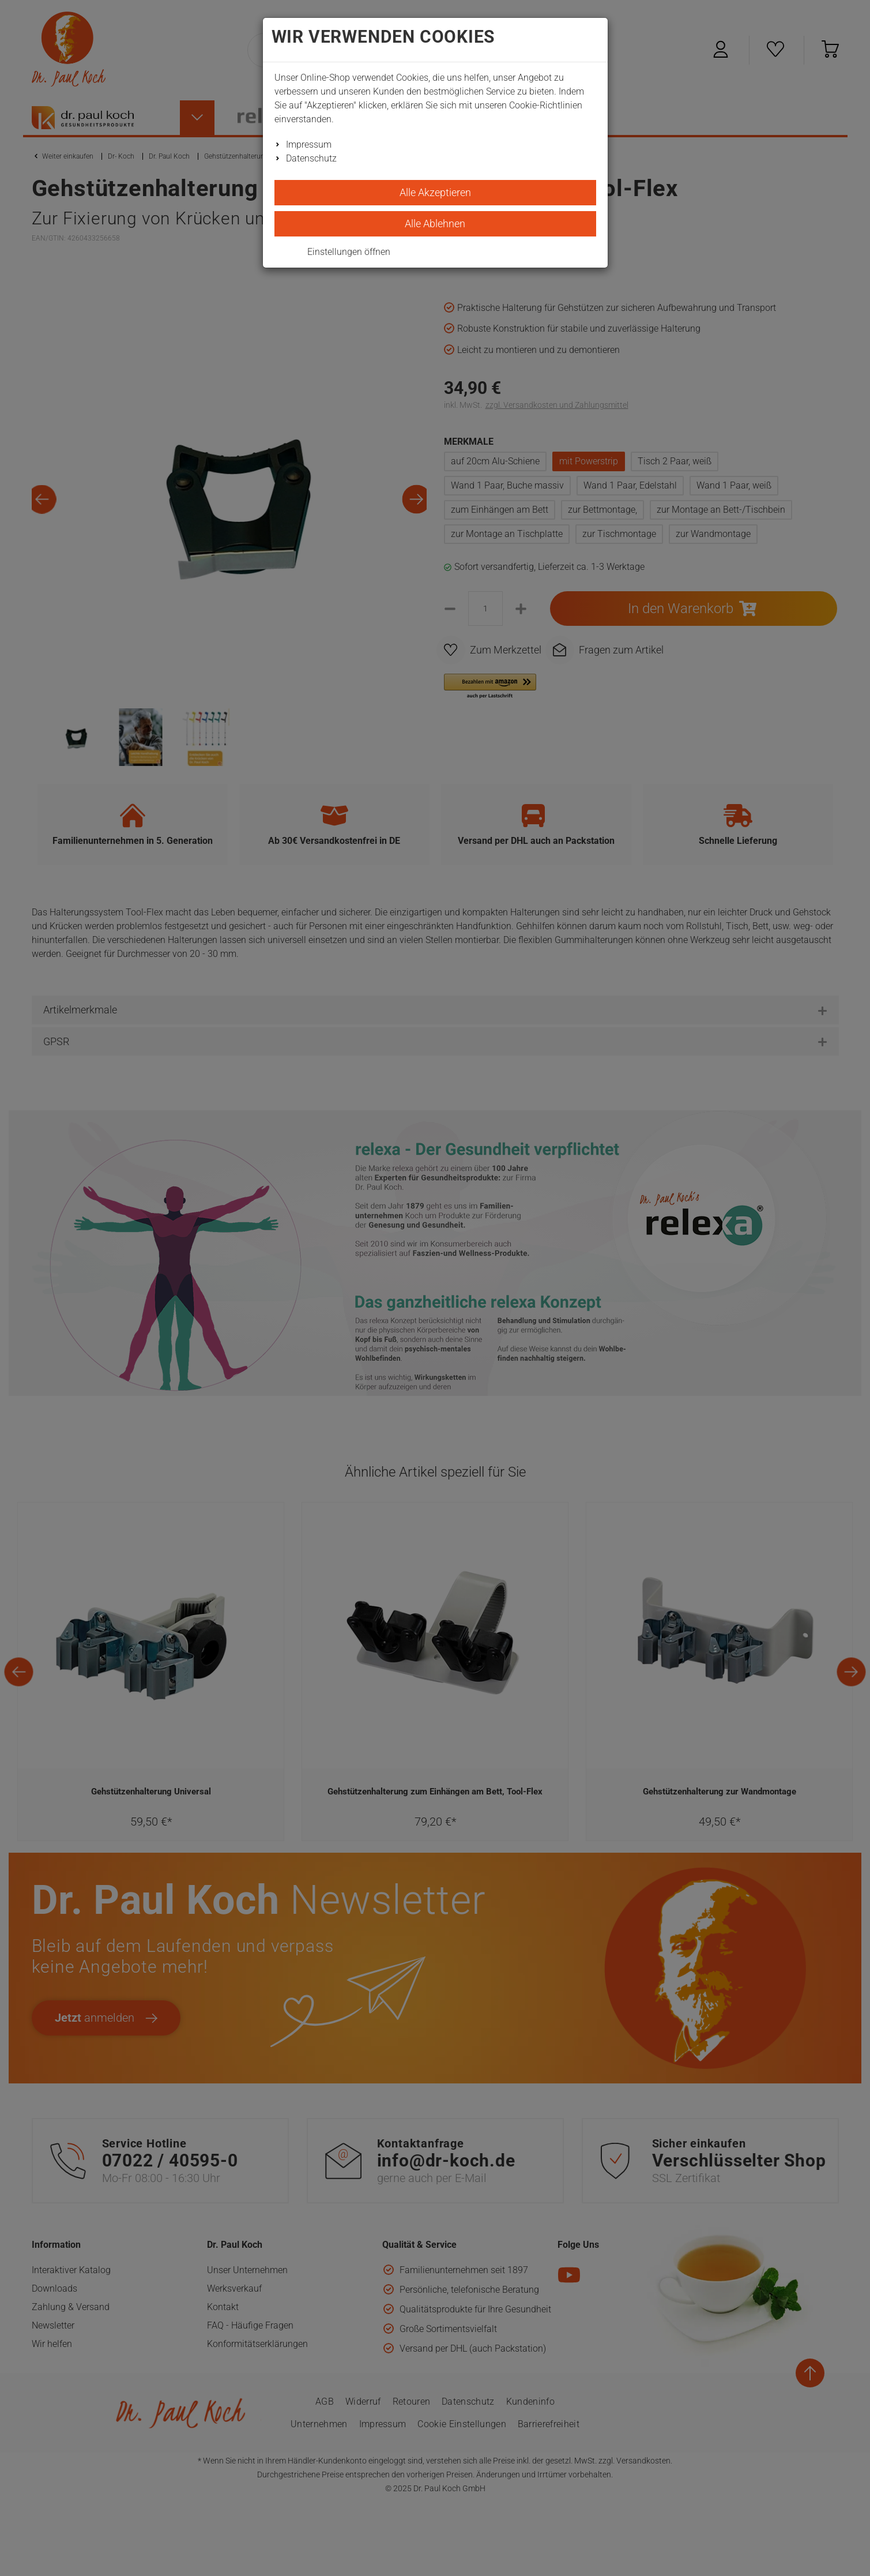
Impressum (309, 144)
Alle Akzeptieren (435, 192)
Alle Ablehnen (435, 223)
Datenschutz (311, 158)
